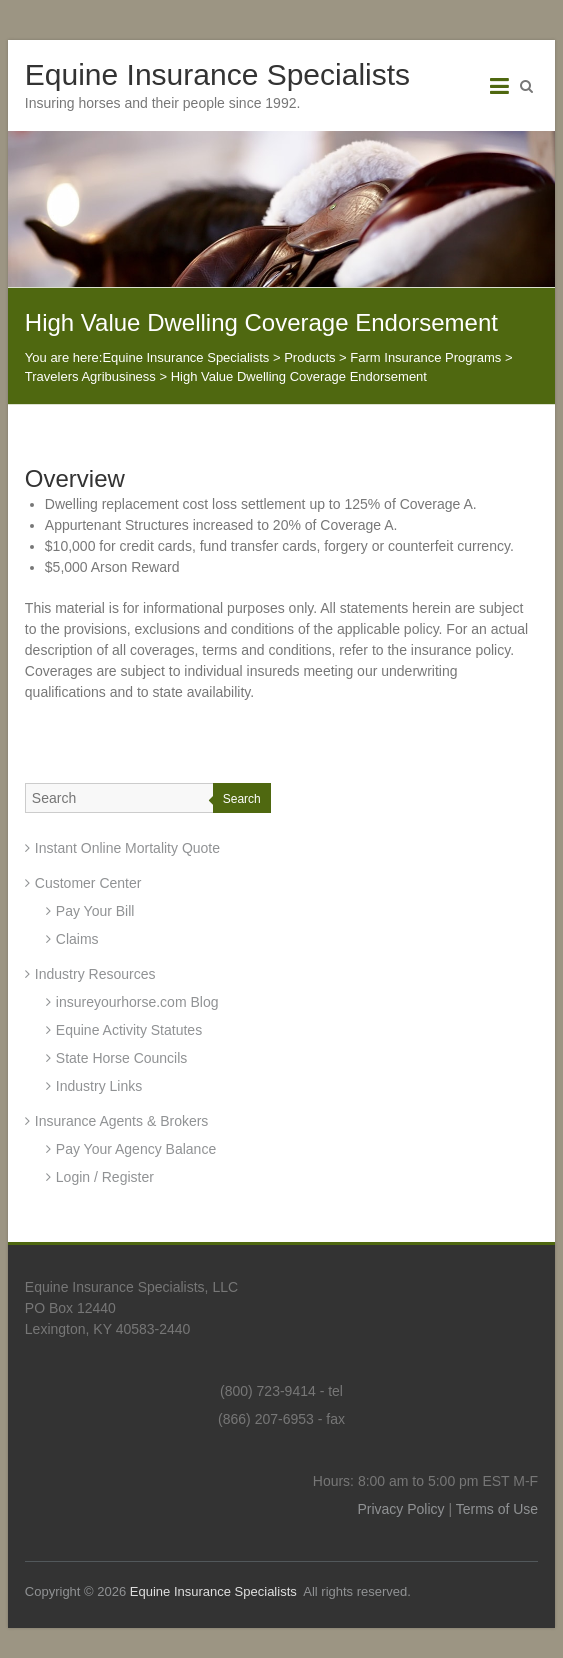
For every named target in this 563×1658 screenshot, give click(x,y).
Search (242, 799)
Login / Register (105, 1177)
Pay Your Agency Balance (136, 1149)
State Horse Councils (122, 1058)
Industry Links (99, 1086)
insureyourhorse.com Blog (137, 1002)
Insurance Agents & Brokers (122, 1121)
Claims (77, 939)
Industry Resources (95, 974)
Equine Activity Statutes (129, 1030)
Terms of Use (497, 1509)
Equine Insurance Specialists (217, 74)
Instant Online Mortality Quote (127, 848)
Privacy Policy (400, 1509)
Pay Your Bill (95, 911)
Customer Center (88, 883)
